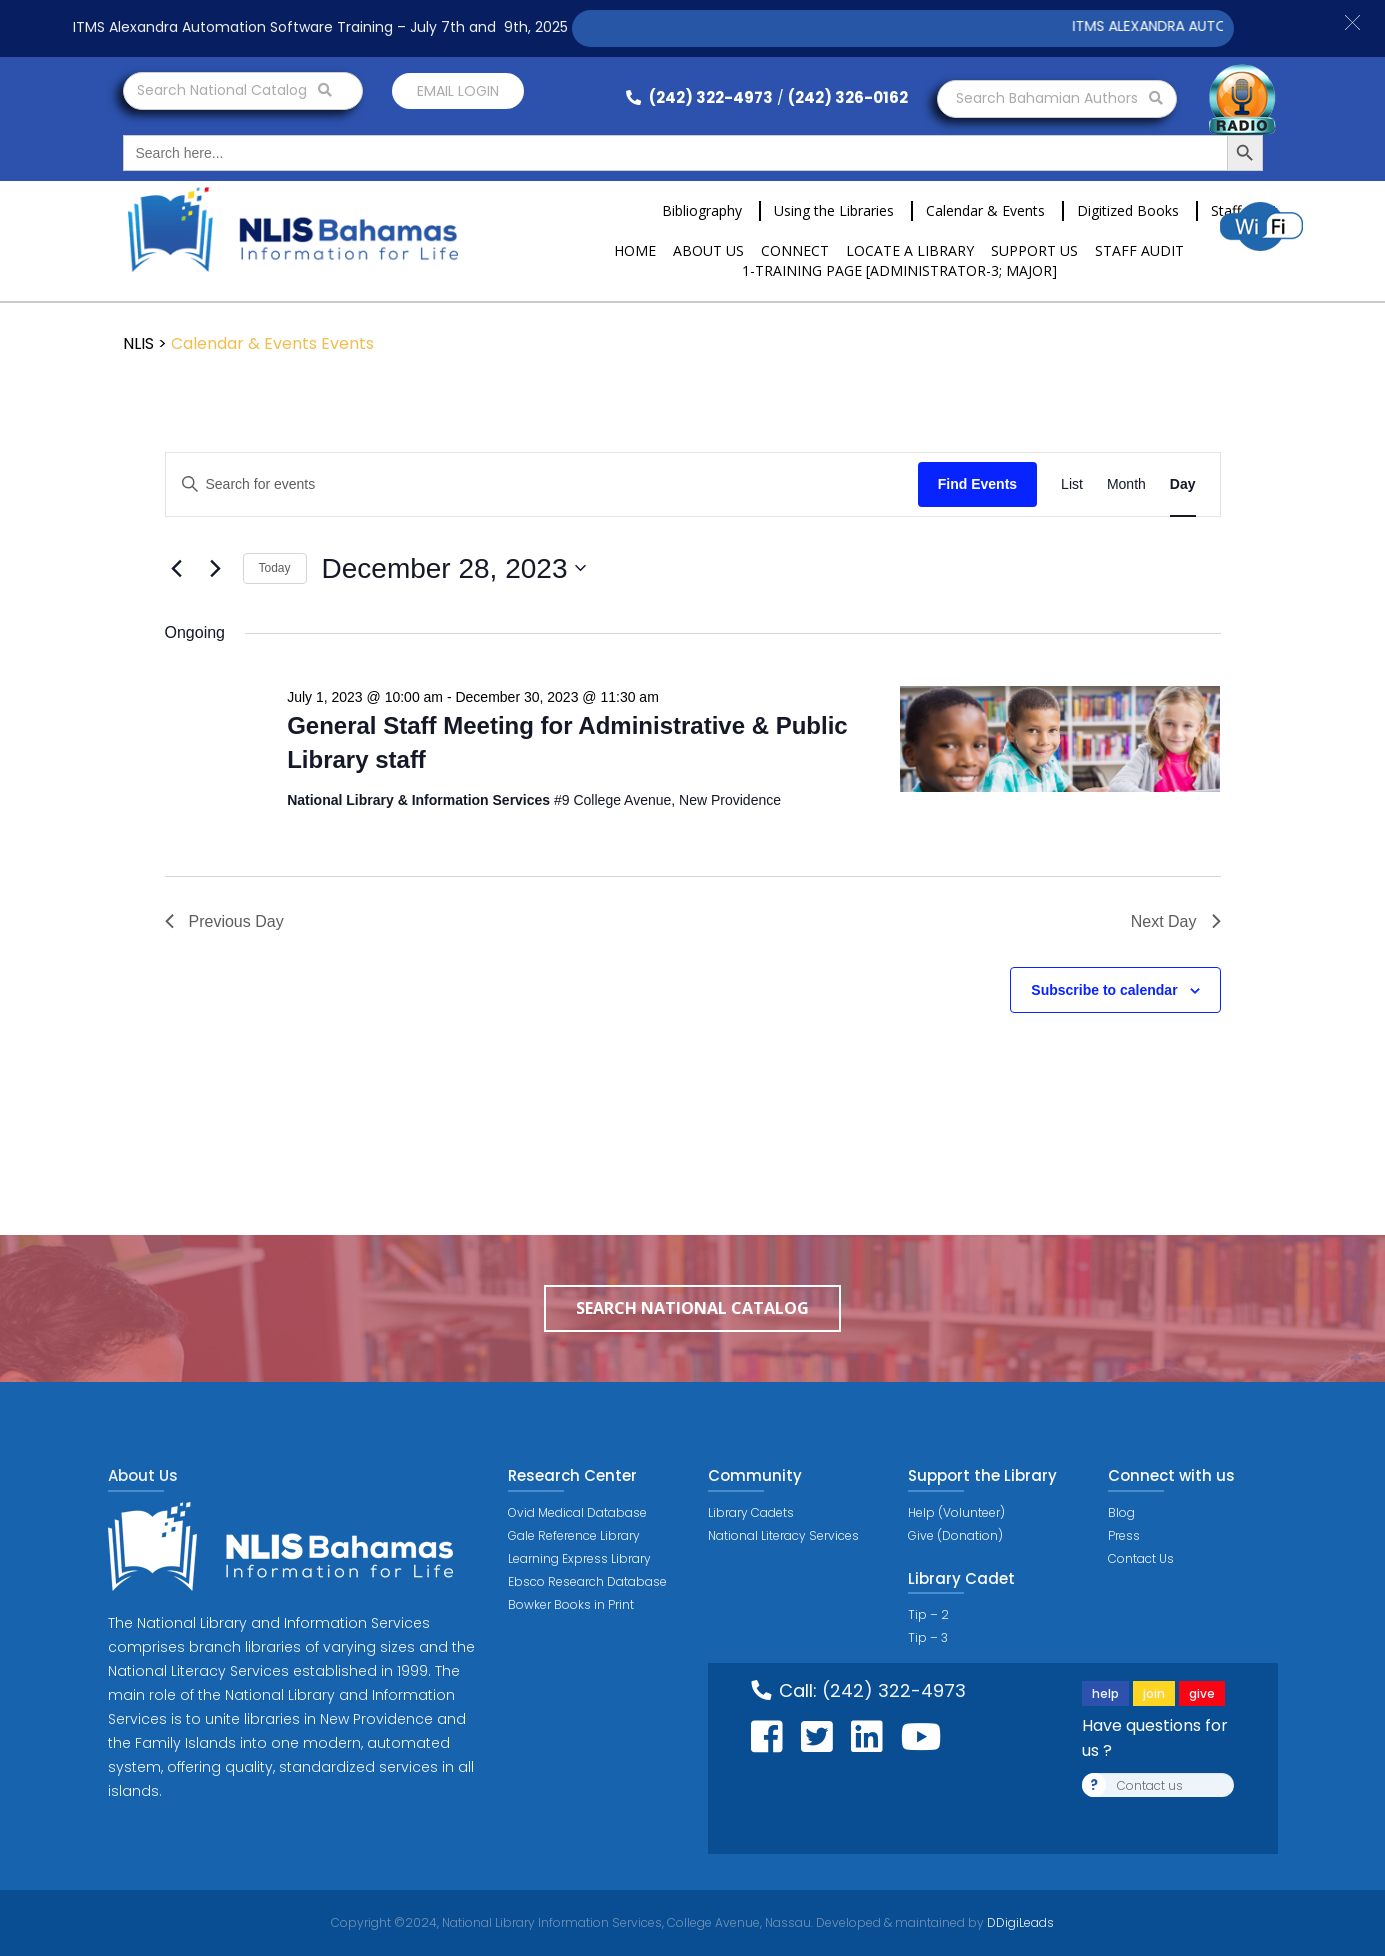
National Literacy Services (783, 1535)
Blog (1121, 1512)
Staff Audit (1139, 250)
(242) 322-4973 (699, 97)
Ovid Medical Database (577, 1512)
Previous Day (224, 921)
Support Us (1034, 250)
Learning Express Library (579, 1558)
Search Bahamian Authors (1059, 98)
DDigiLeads (1019, 1922)
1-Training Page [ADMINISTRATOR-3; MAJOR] (899, 270)
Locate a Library (910, 250)
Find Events (977, 484)
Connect (795, 250)
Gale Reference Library (574, 1535)
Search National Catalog (234, 90)
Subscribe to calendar (1104, 990)
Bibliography (702, 210)
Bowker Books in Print (571, 1604)
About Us (708, 250)
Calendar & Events (985, 210)
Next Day (1176, 921)
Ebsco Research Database (587, 1581)
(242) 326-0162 (848, 97)
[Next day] (216, 568)
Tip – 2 (928, 1614)
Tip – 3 (928, 1637)
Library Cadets (751, 1512)
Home (635, 250)
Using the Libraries (834, 210)
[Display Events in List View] (1072, 484)
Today (275, 568)
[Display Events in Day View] (1183, 484)
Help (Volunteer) (956, 1512)
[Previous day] (177, 568)
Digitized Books (1128, 210)
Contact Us (1141, 1558)
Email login (458, 91)
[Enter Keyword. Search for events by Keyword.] (542, 484)
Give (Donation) (955, 1535)
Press (1124, 1535)
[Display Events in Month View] (1126, 484)
